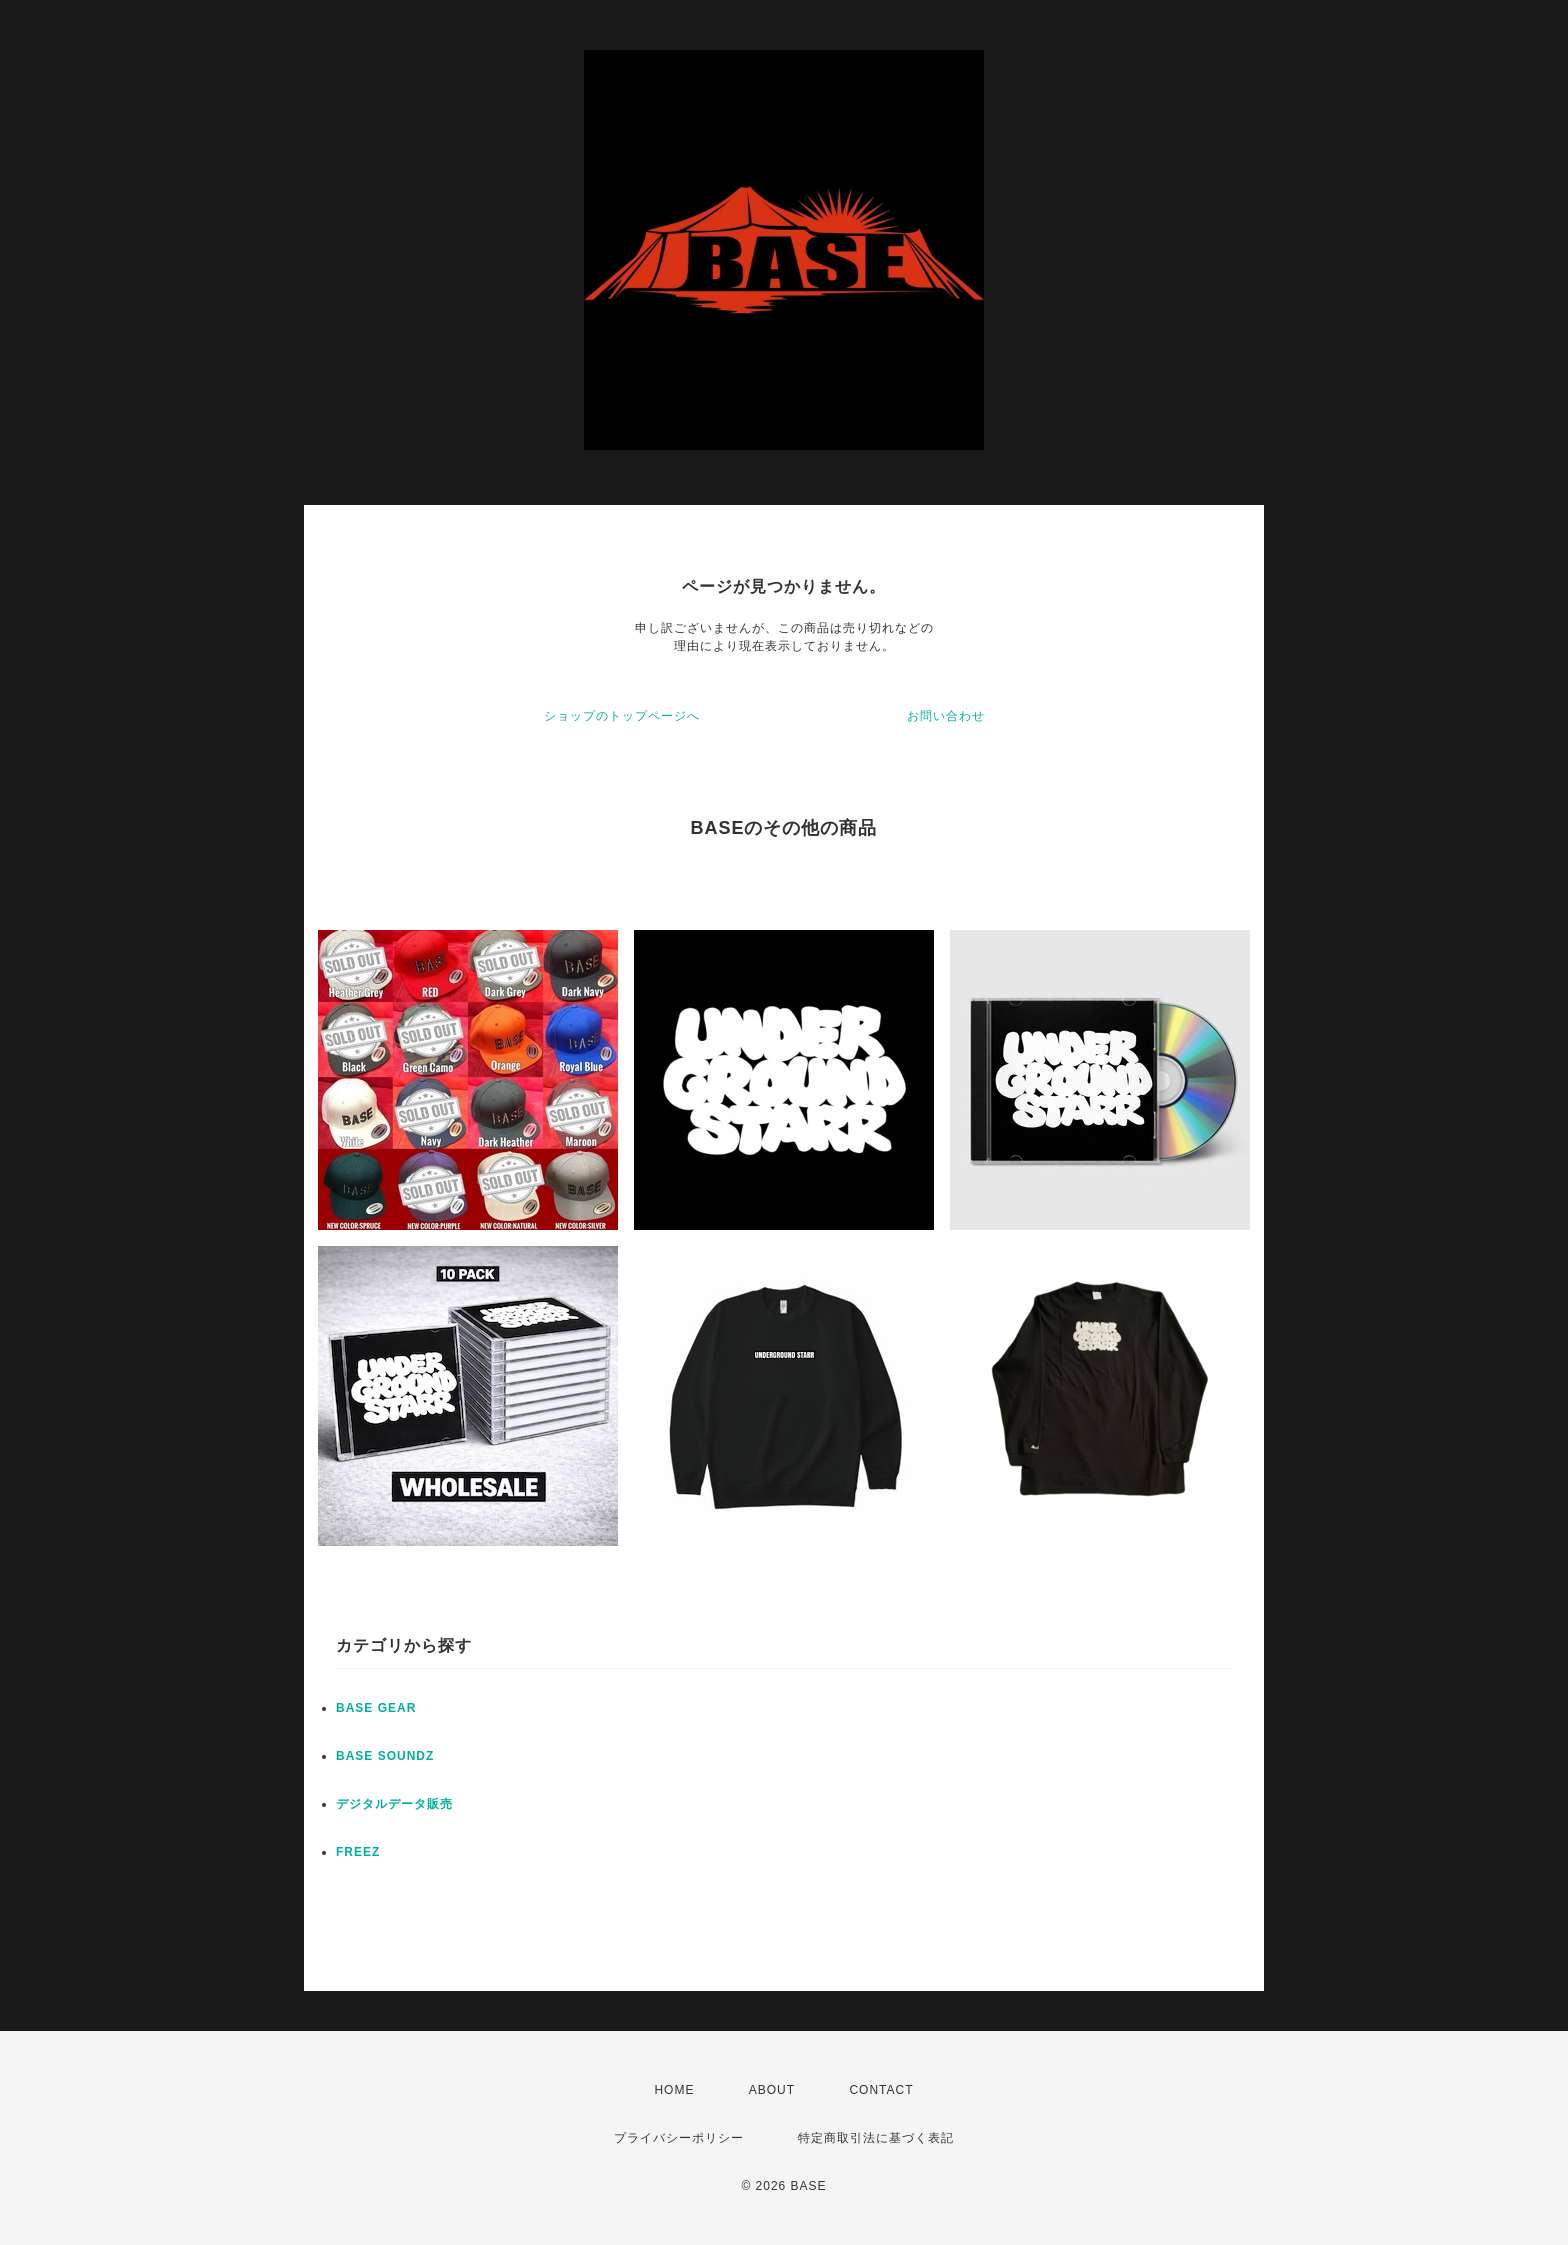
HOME (674, 2090)
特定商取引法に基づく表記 (876, 2138)
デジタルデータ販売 (394, 1804)
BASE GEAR (376, 1708)
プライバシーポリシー (679, 2138)
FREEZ (358, 1852)
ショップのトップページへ (622, 716)
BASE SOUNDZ (385, 1756)
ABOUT (772, 2090)
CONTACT (881, 2090)
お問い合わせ (946, 716)
